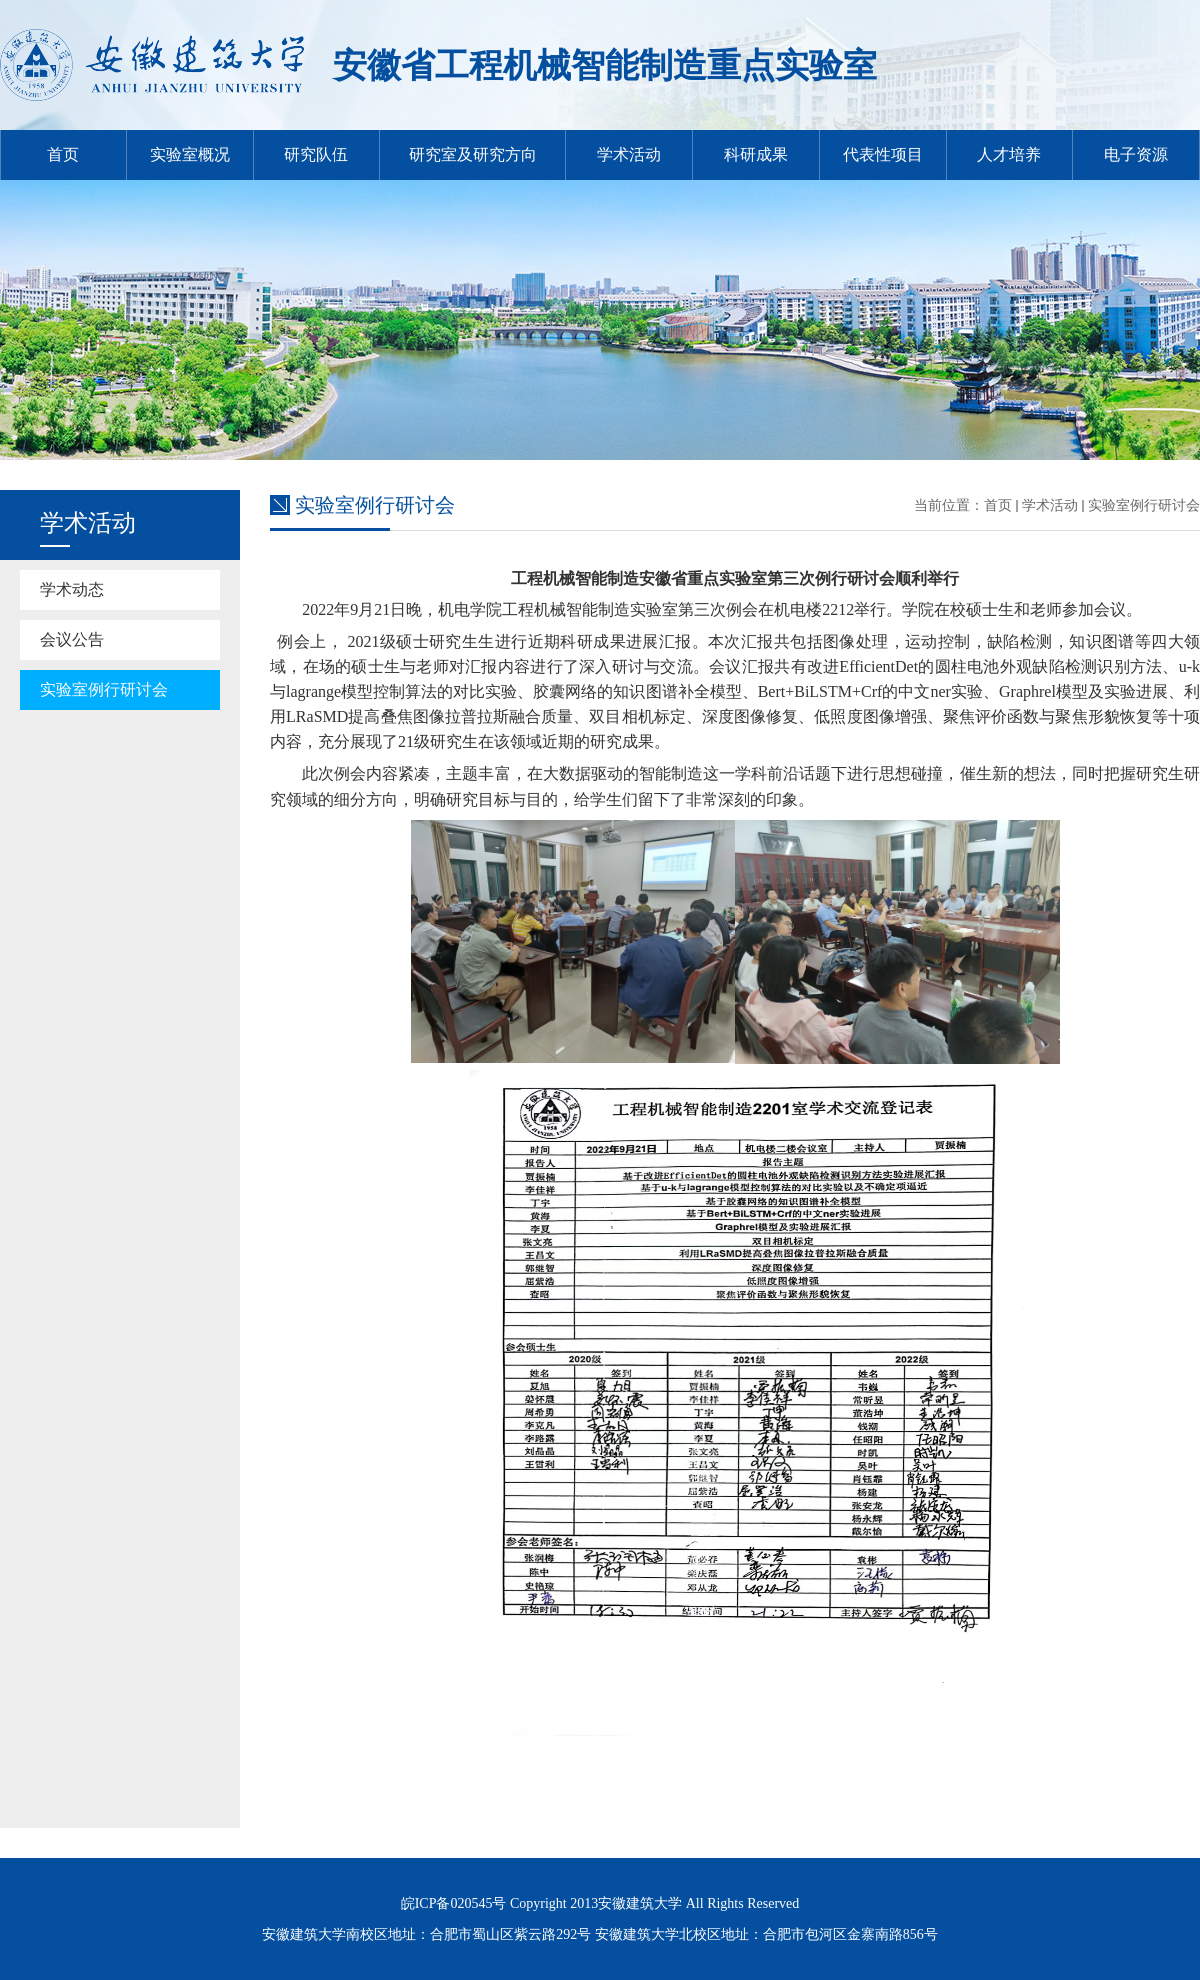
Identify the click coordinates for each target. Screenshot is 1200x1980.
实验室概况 (190, 154)
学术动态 (72, 589)
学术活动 (629, 154)
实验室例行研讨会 (104, 689)
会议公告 (72, 639)
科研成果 (756, 154)
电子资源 (1136, 154)
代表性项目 (883, 154)
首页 (63, 154)
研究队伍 (316, 154)
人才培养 (1009, 154)
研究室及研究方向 (473, 154)
